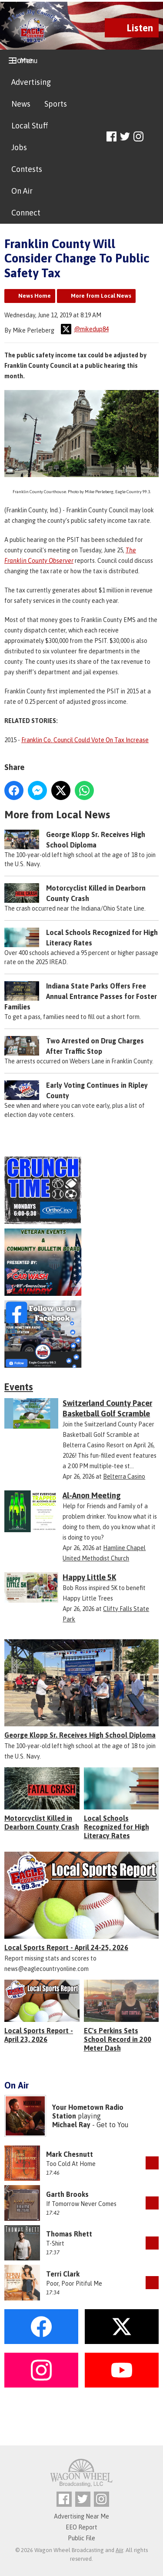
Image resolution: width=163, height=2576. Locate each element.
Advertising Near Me (81, 2516)
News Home (34, 296)
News (20, 103)
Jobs (19, 147)
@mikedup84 (85, 329)
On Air (22, 190)
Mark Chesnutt (69, 2154)
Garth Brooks (67, 2194)
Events (18, 1386)
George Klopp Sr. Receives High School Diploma (80, 1735)
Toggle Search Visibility (153, 136)
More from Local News (101, 296)
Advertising (31, 82)
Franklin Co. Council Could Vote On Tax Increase (85, 739)
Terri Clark (63, 2274)
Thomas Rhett (69, 2234)
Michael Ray (71, 2125)
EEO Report (81, 2527)
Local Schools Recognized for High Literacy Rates (116, 1827)
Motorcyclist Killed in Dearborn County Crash (41, 1822)
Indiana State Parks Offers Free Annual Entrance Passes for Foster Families (80, 996)
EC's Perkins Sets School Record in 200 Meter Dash (117, 2039)
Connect (25, 212)
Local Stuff (29, 125)
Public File (81, 2538)
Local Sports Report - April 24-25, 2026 (66, 1947)
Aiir (119, 2550)
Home (22, 60)
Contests (26, 169)
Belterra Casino (124, 1476)
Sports (55, 103)
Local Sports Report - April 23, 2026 (38, 2035)
